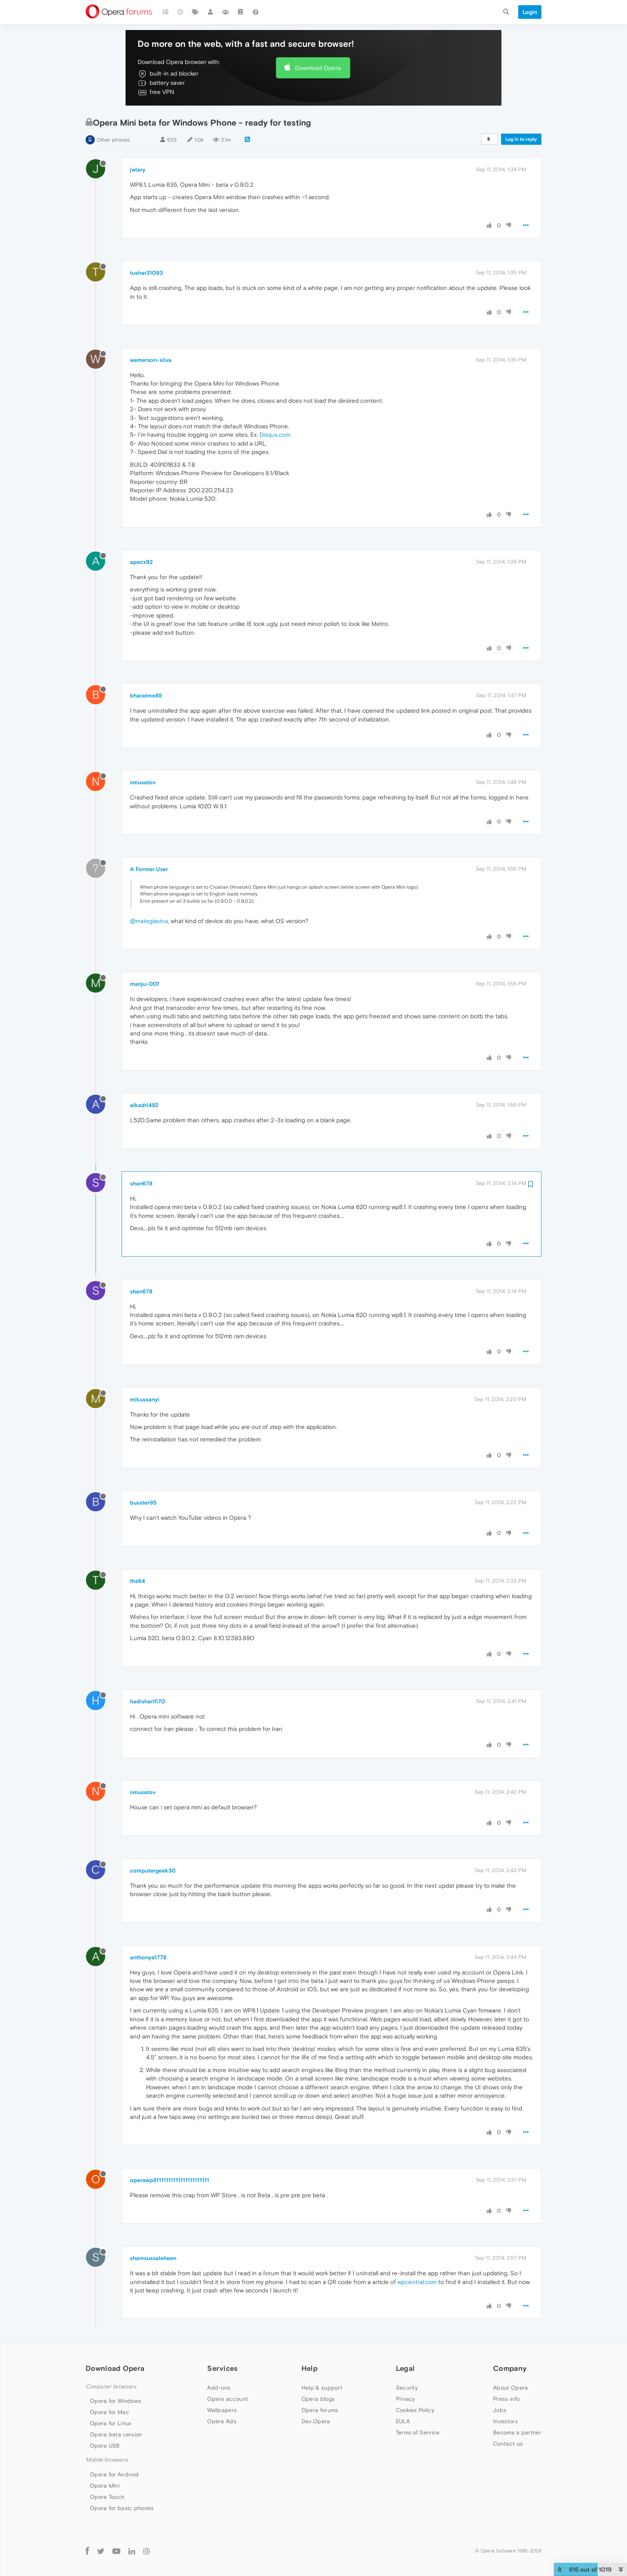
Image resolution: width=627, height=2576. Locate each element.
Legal (405, 2368)
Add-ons (218, 2387)
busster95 (143, 1502)
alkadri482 (144, 1105)
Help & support (322, 2387)
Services (222, 2368)
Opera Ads (221, 2421)
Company (510, 2368)
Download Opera (318, 67)
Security (407, 2387)
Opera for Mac (109, 2412)
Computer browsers (111, 2386)
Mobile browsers (107, 2459)
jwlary (138, 169)
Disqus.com (275, 434)
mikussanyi (145, 1399)
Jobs (499, 2410)
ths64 (137, 1581)
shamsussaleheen (153, 2258)
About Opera (510, 2387)
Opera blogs (318, 2399)
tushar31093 (146, 273)
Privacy (405, 2399)
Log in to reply (521, 139)
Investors (505, 2421)
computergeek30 (153, 1870)
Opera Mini (105, 2485)
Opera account (227, 2399)
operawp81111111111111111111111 (169, 2180)
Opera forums (320, 2410)
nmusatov (143, 782)
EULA (403, 2421)
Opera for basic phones (122, 2508)
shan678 (141, 1183)
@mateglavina (149, 920)
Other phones (113, 140)
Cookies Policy (415, 2410)
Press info (506, 2399)
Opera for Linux (111, 2423)
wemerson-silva (151, 360)
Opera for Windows (115, 2401)
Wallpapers (222, 2410)
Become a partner (517, 2432)
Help (309, 2368)
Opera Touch (107, 2497)
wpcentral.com (417, 2281)
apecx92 (141, 562)
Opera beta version (116, 2434)
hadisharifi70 (147, 1701)
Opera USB (105, 2445)
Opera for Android (114, 2474)
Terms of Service (418, 2432)
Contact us (508, 2443)
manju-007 (145, 984)
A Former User (149, 869)
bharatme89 (146, 695)
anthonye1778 (148, 1957)
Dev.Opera (316, 2421)
